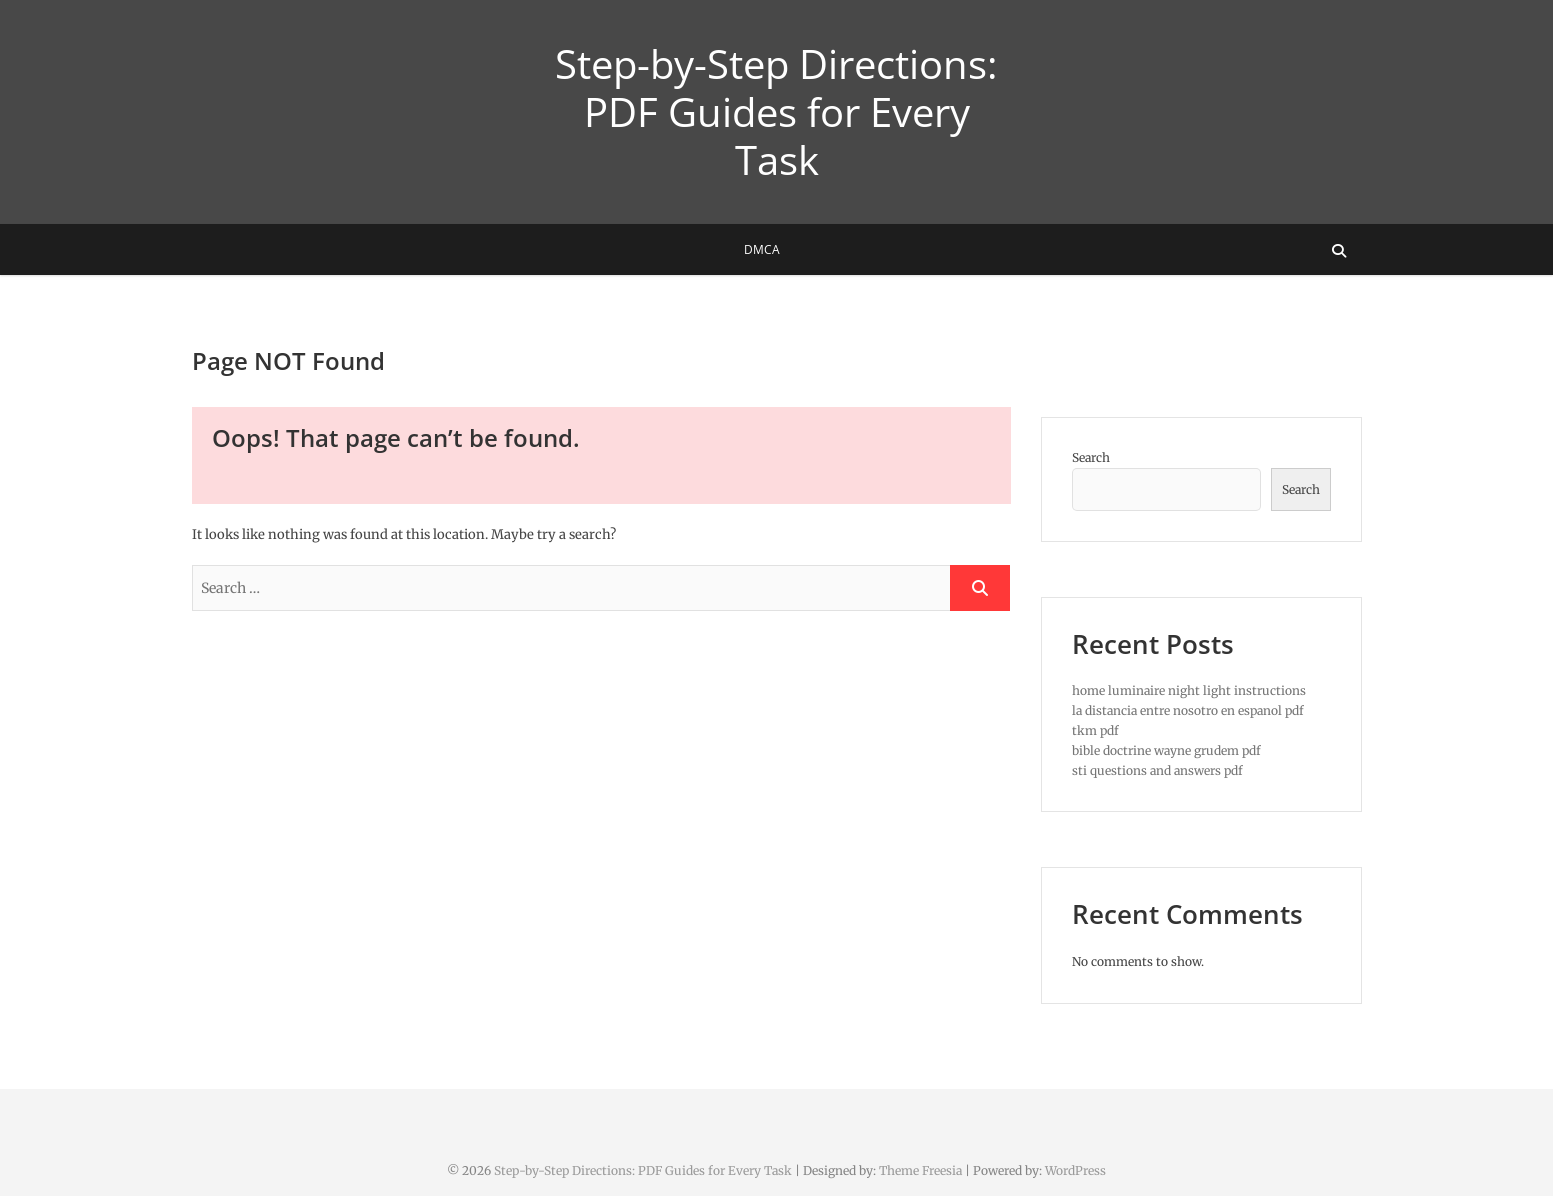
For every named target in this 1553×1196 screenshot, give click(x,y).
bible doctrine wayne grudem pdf (1166, 750)
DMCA (762, 249)
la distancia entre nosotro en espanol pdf (1188, 710)
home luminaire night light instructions (1189, 690)
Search (1091, 457)
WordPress (1075, 1170)
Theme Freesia (920, 1170)
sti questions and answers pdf (1157, 770)
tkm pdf (1095, 730)
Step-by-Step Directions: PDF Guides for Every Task (776, 112)
